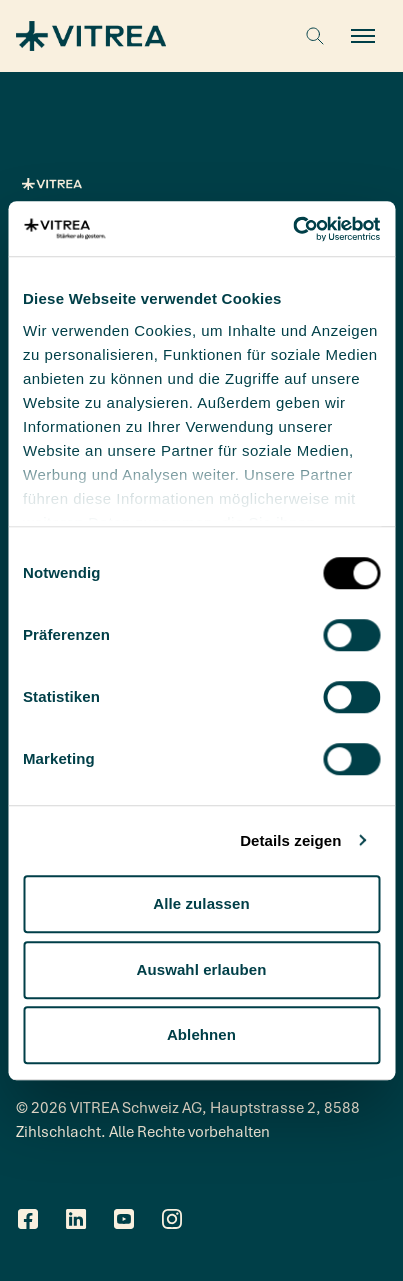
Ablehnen (201, 1034)
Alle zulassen (201, 903)
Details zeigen (290, 840)
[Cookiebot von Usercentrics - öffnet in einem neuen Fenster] (292, 229)
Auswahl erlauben (202, 969)
